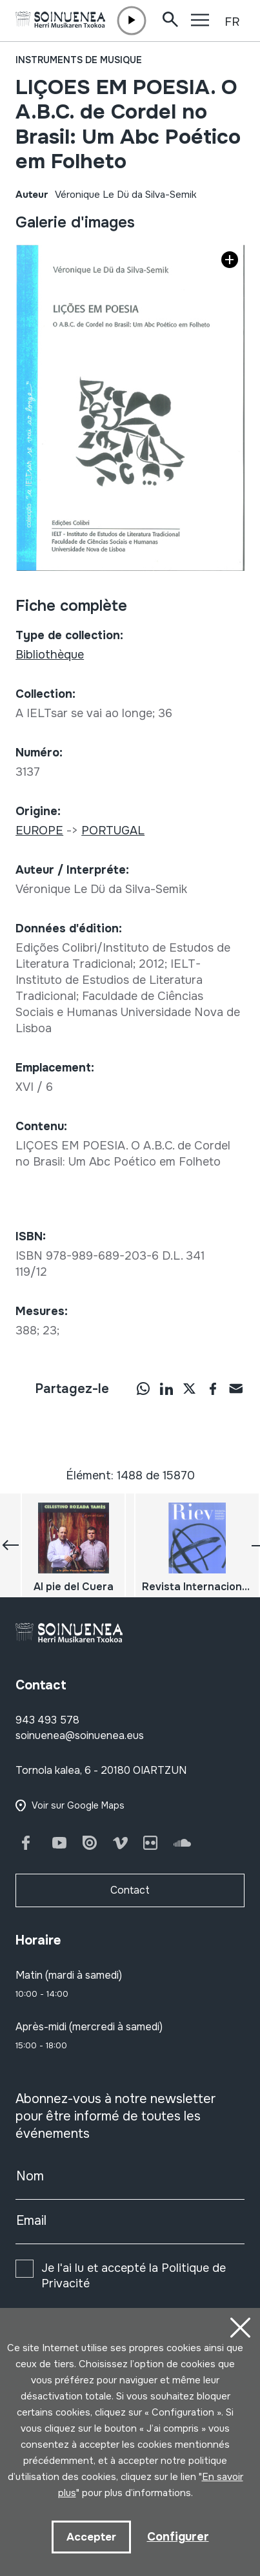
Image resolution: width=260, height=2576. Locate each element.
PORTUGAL (113, 830)
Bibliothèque (49, 655)
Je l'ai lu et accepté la (133, 2276)
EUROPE (39, 830)
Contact (130, 1890)
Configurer (178, 2537)
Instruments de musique (78, 60)
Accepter (91, 2537)
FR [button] (232, 22)
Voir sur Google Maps (78, 1805)
